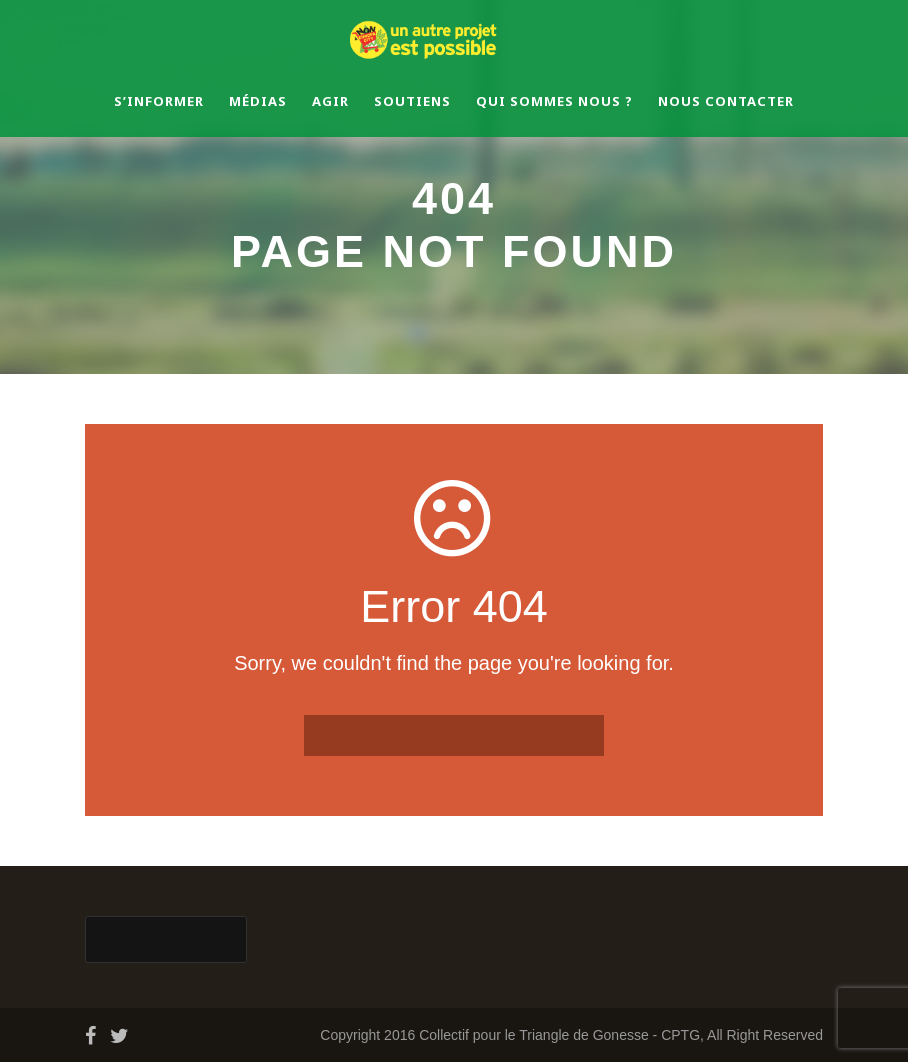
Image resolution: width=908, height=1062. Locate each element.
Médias (258, 101)
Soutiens (412, 101)
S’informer (159, 101)
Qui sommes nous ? (554, 101)
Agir (330, 101)
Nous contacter (726, 101)
